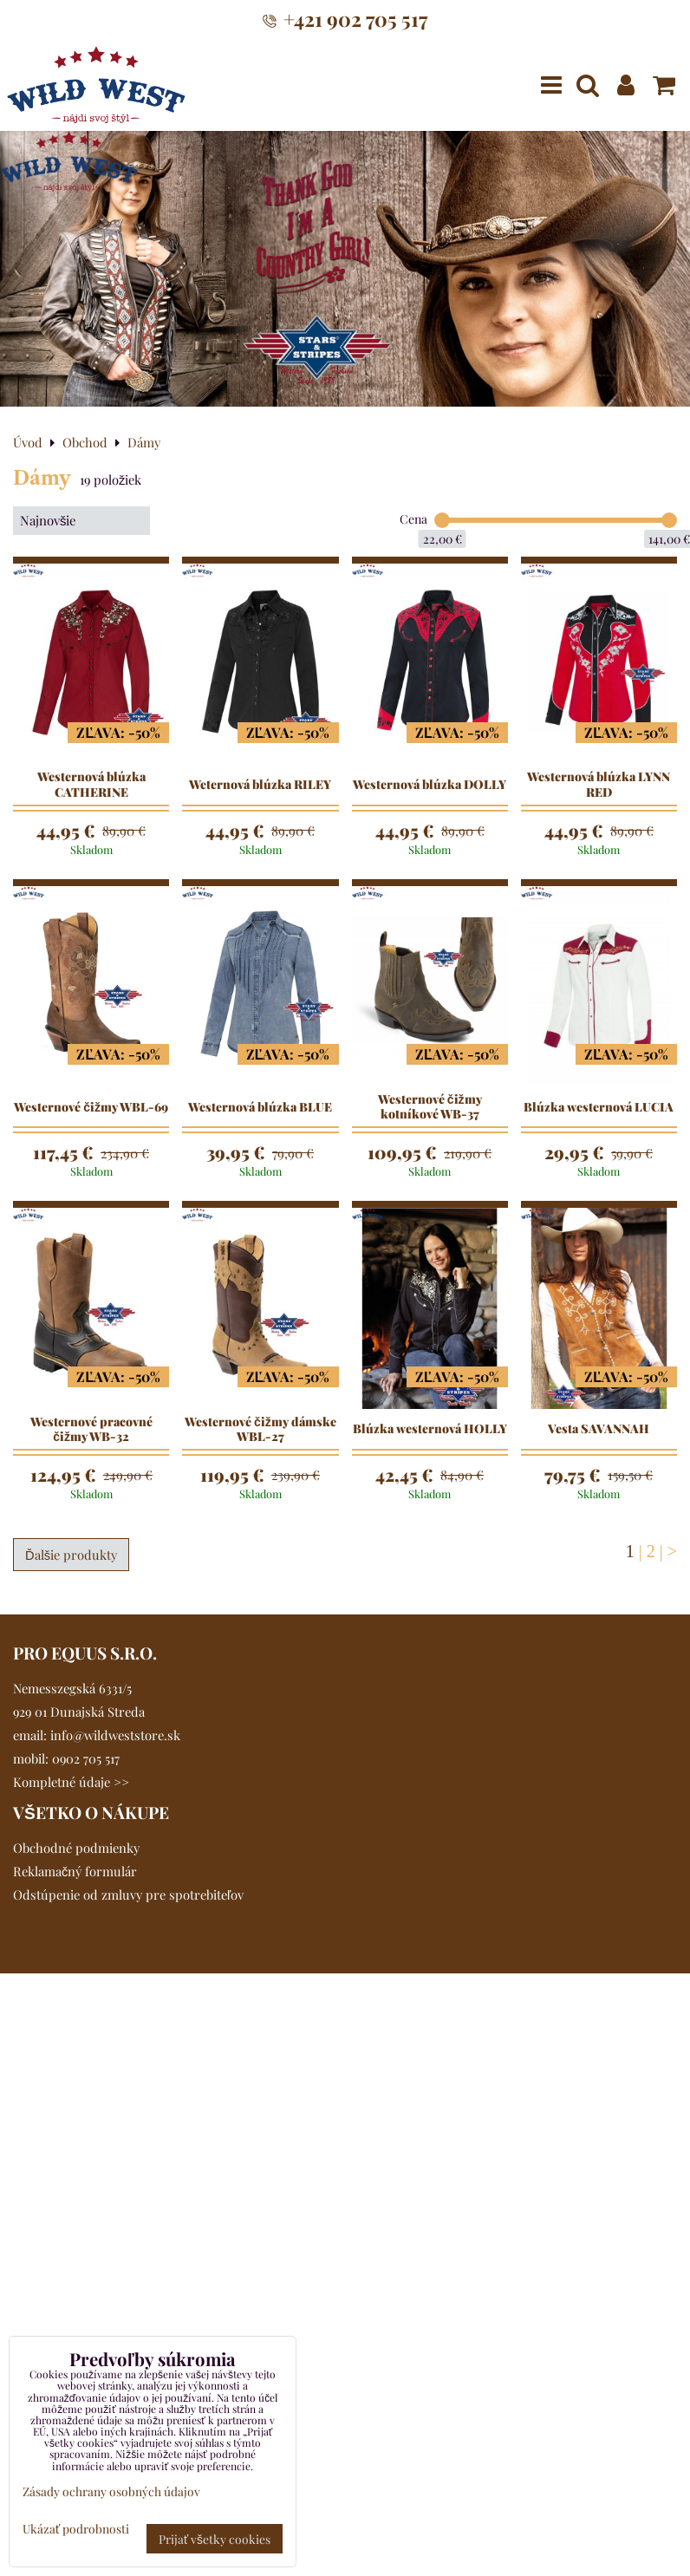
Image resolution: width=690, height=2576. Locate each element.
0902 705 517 (86, 1758)
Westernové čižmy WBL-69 (91, 1107)
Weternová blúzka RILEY (260, 784)
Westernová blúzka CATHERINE (91, 784)
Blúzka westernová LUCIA (599, 1107)
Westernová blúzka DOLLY (429, 784)
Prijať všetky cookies (214, 2539)
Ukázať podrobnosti (76, 2528)
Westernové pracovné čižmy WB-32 (91, 1429)
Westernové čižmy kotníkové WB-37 (430, 1107)
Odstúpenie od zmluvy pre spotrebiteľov (128, 1894)
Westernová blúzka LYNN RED (598, 784)
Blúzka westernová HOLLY (430, 1429)
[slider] (442, 520)
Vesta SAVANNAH (598, 1429)
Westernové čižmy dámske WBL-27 (260, 1429)
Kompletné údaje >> (71, 1781)
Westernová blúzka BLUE (260, 1107)
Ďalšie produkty (71, 1554)
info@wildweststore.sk (115, 1735)
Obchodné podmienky (76, 1847)
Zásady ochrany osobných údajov (111, 2491)
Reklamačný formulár (75, 1871)
